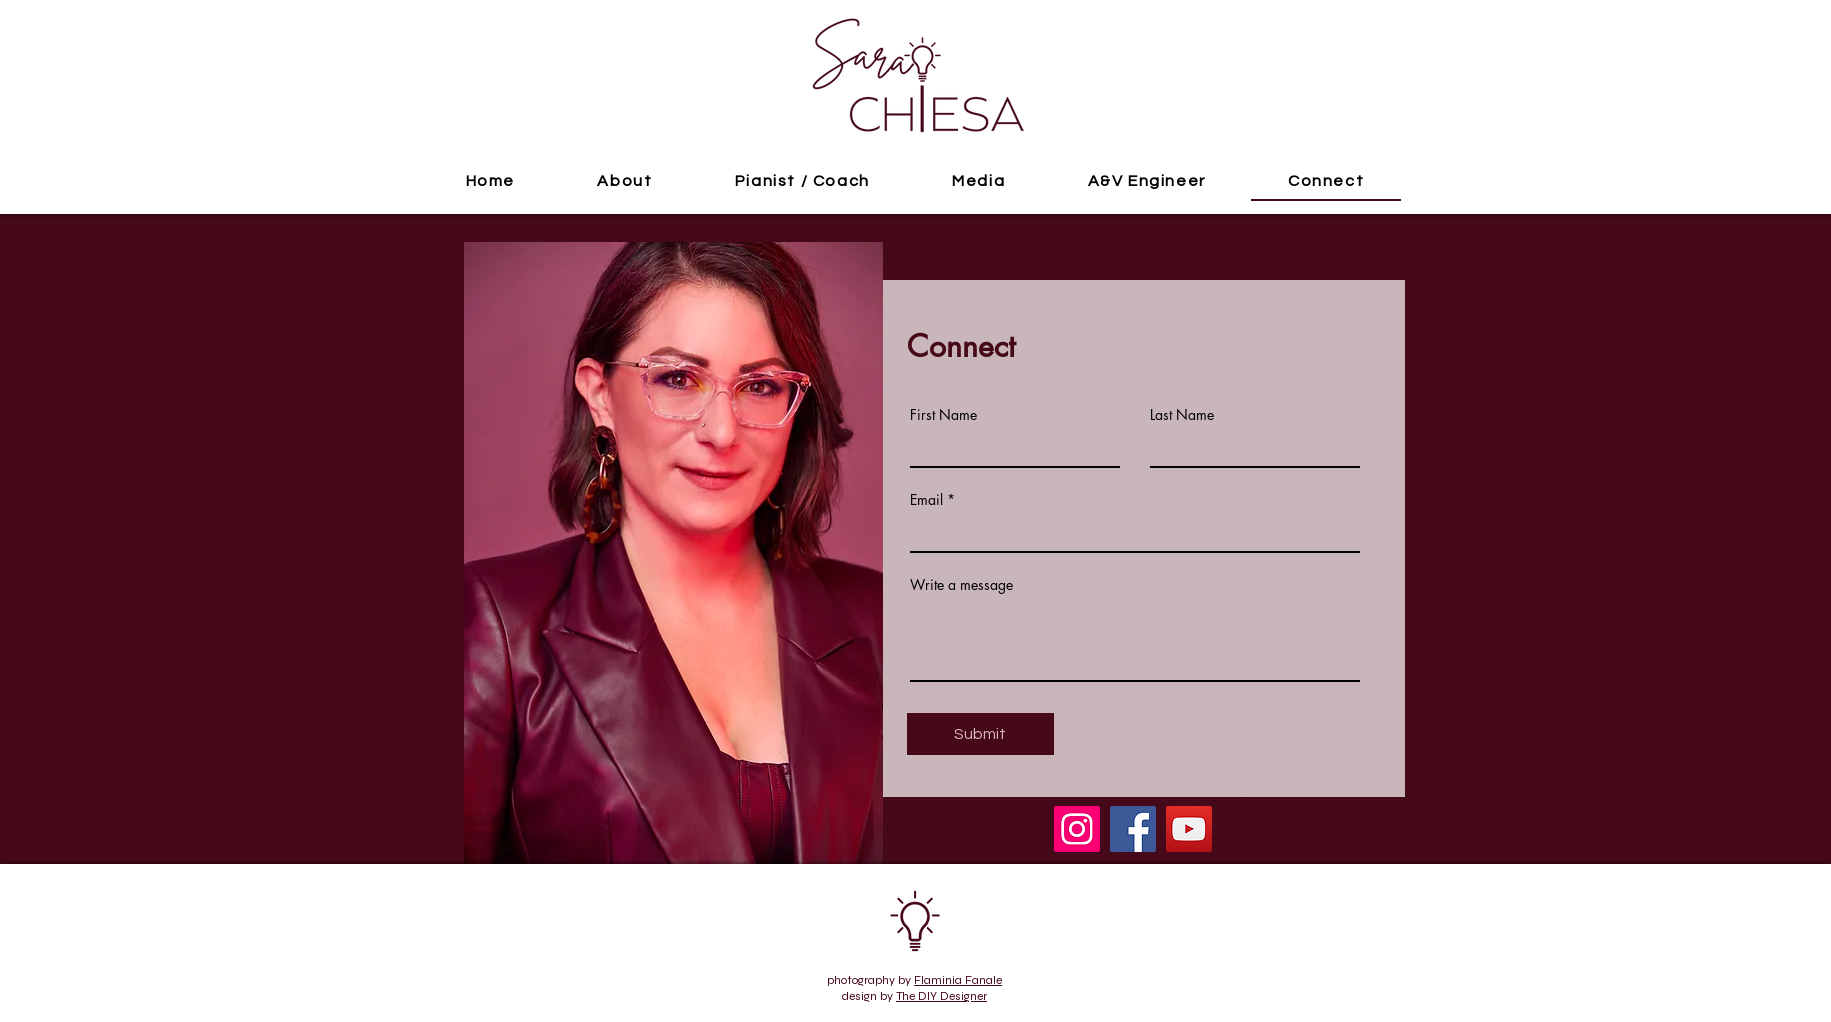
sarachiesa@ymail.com (497, 942)
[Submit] (980, 734)
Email (926, 500)
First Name (943, 415)
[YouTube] (1189, 829)
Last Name (1182, 415)
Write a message (961, 585)
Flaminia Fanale (958, 980)
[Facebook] (1133, 829)
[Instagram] (1077, 829)
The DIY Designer (941, 996)
